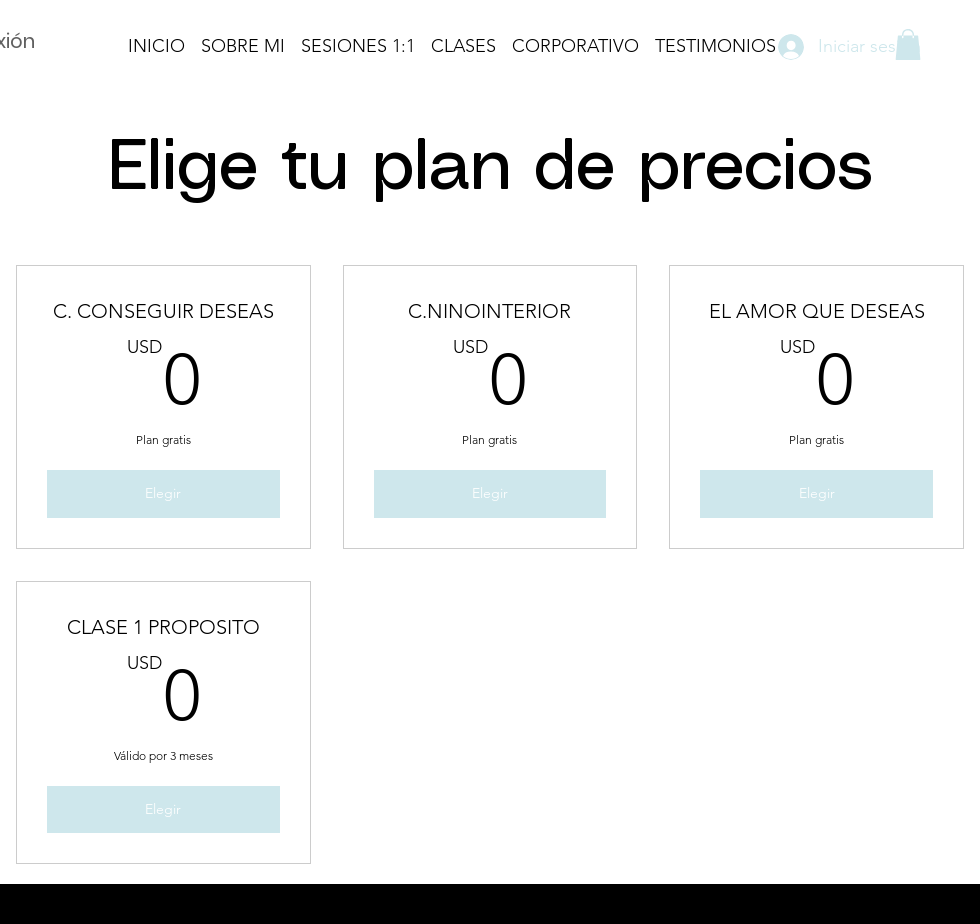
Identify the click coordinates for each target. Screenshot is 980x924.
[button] (908, 44)
